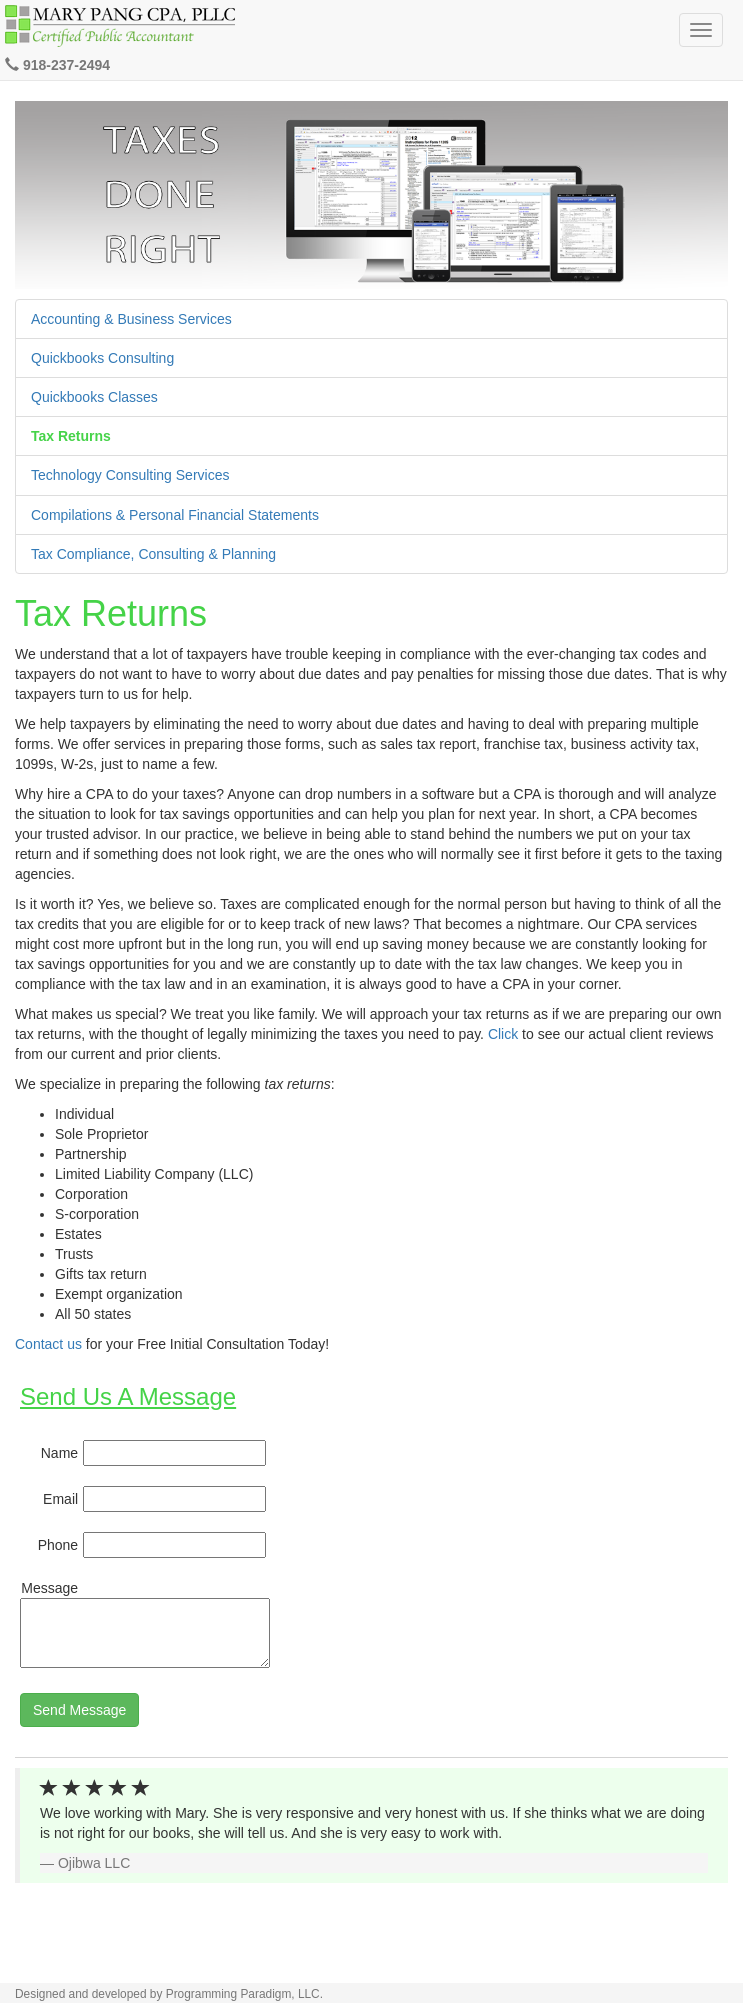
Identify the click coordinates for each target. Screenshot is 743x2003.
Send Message (79, 1710)
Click (503, 1034)
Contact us (48, 1344)
